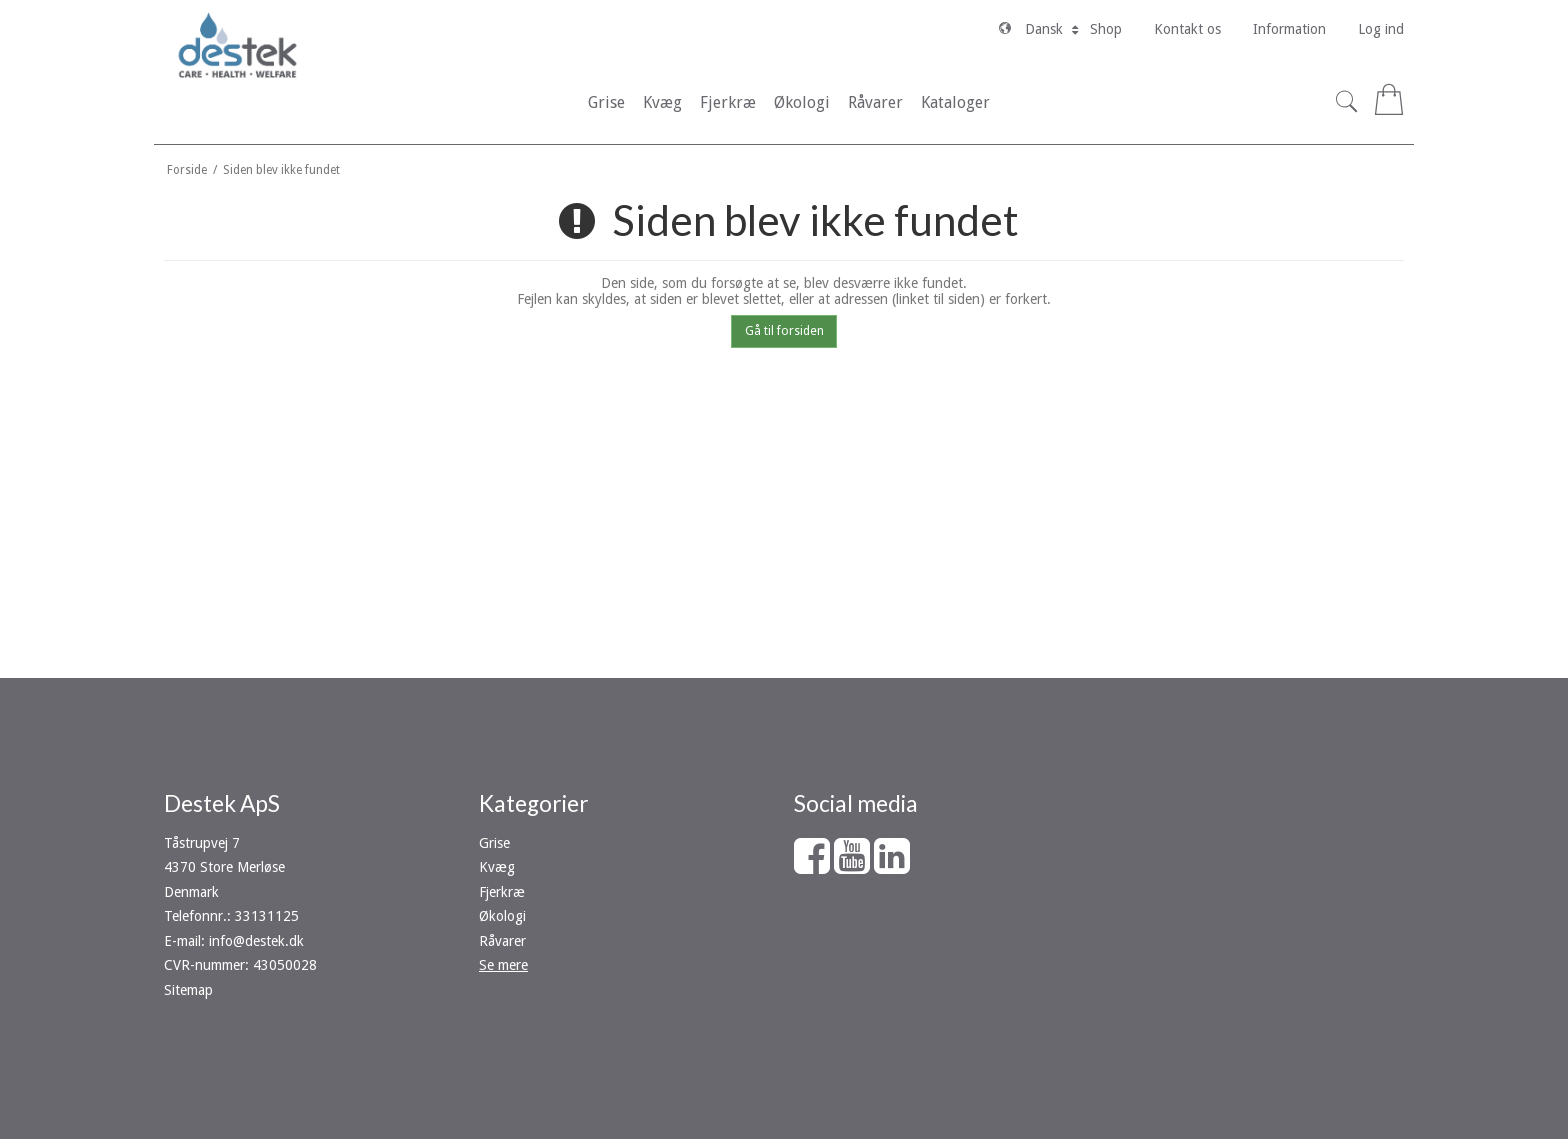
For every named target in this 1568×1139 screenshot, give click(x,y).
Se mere (503, 965)
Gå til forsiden (784, 331)
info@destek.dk (256, 941)
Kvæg (497, 867)
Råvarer (502, 941)
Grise (494, 843)
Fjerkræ (502, 892)
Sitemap (188, 990)
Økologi (502, 916)
